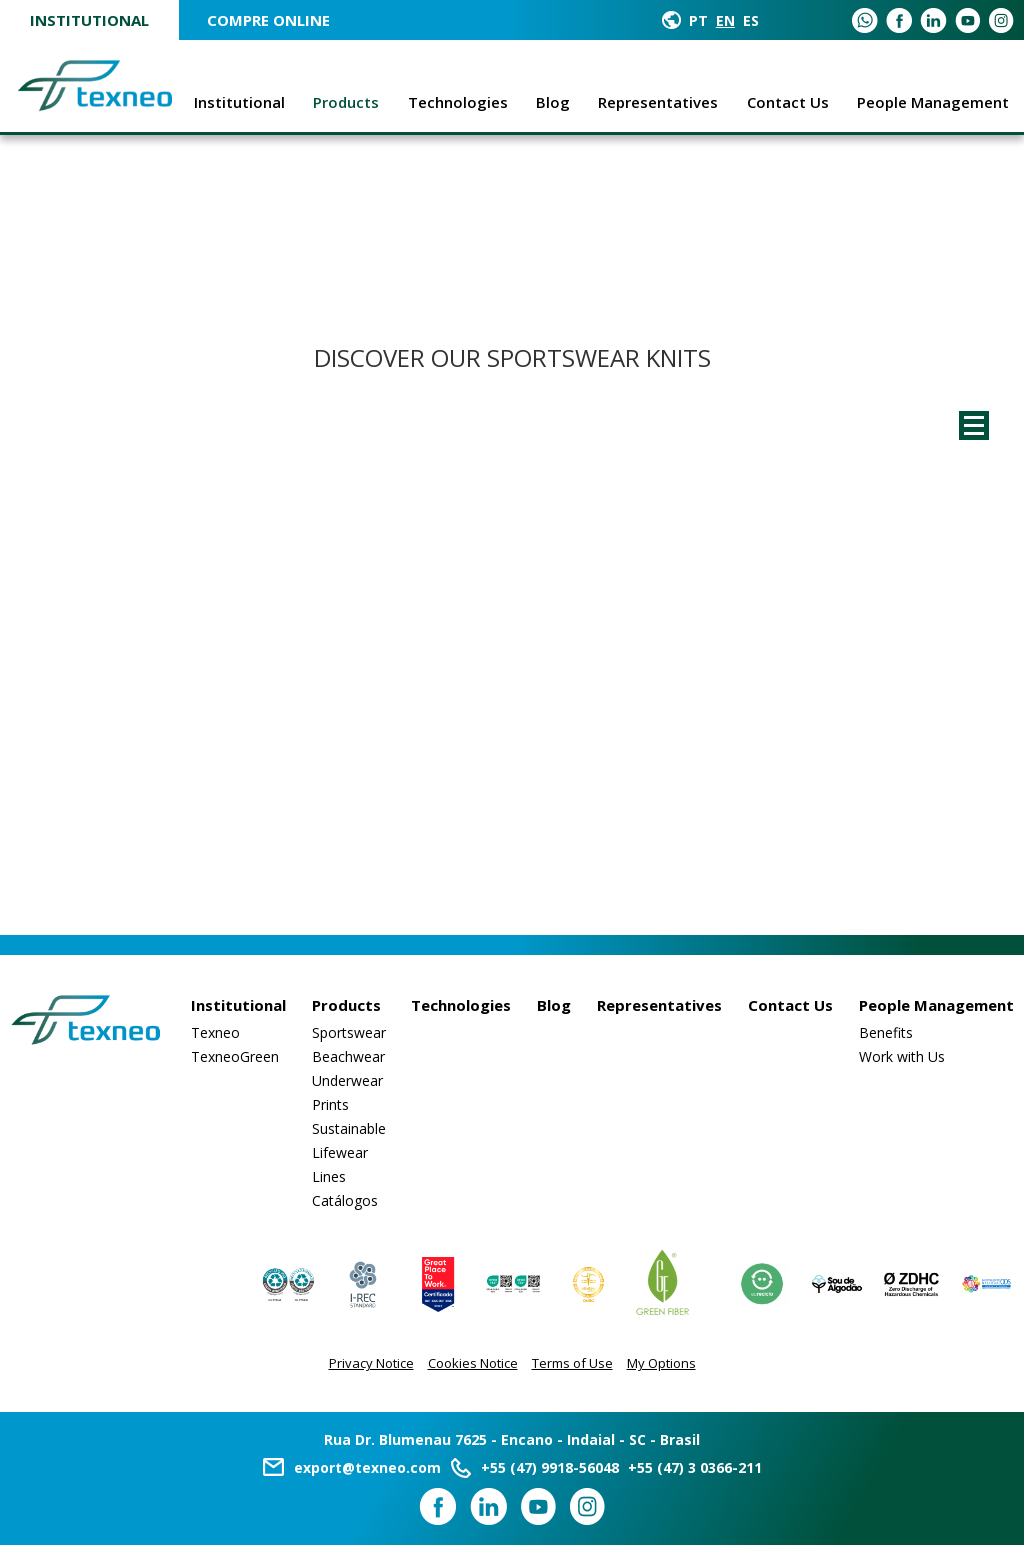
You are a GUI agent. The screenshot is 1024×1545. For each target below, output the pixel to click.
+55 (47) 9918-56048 (550, 1467)
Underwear (347, 1080)
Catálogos (345, 1200)
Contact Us (788, 102)
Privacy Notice (371, 1363)
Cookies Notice (473, 1363)
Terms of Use (572, 1363)
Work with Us (902, 1056)
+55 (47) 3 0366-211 (695, 1467)
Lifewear (340, 1152)
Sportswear (349, 1032)
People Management (933, 102)
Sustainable (349, 1128)
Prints (330, 1104)
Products (346, 102)
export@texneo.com (367, 1467)
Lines (329, 1176)
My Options (661, 1363)
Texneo (215, 1032)
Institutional (89, 20)
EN (725, 20)
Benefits (886, 1032)
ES (751, 20)
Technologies (458, 102)
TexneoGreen (235, 1056)
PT (698, 20)
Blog (553, 102)
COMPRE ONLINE (268, 20)
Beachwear (348, 1056)
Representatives (658, 102)
